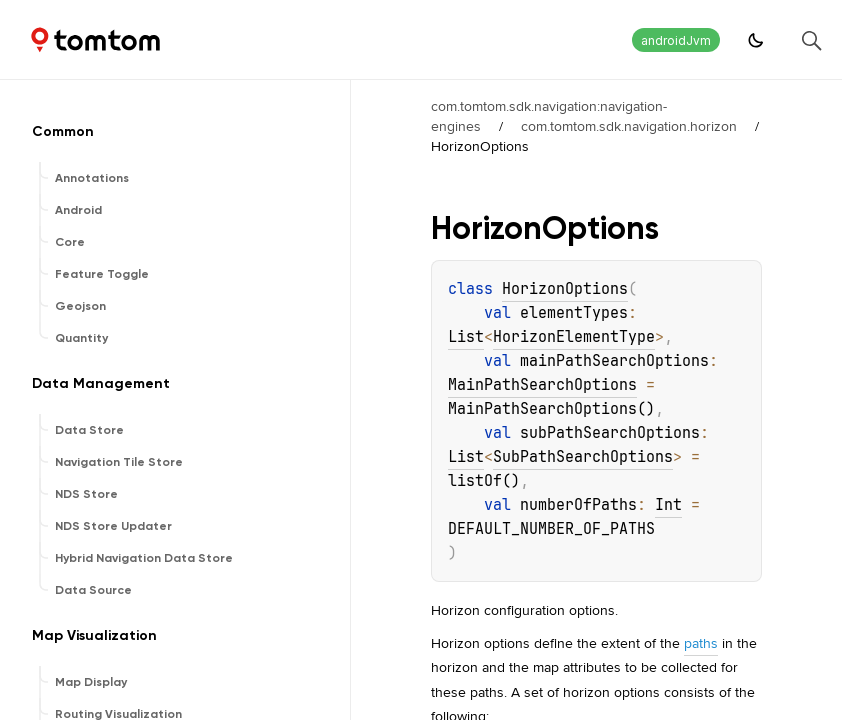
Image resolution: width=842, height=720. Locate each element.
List (466, 337)
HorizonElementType (574, 337)
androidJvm (676, 40)
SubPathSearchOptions (583, 457)
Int (668, 505)
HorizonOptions (565, 289)
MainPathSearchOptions (542, 385)
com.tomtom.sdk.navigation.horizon (629, 126)
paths (701, 643)
